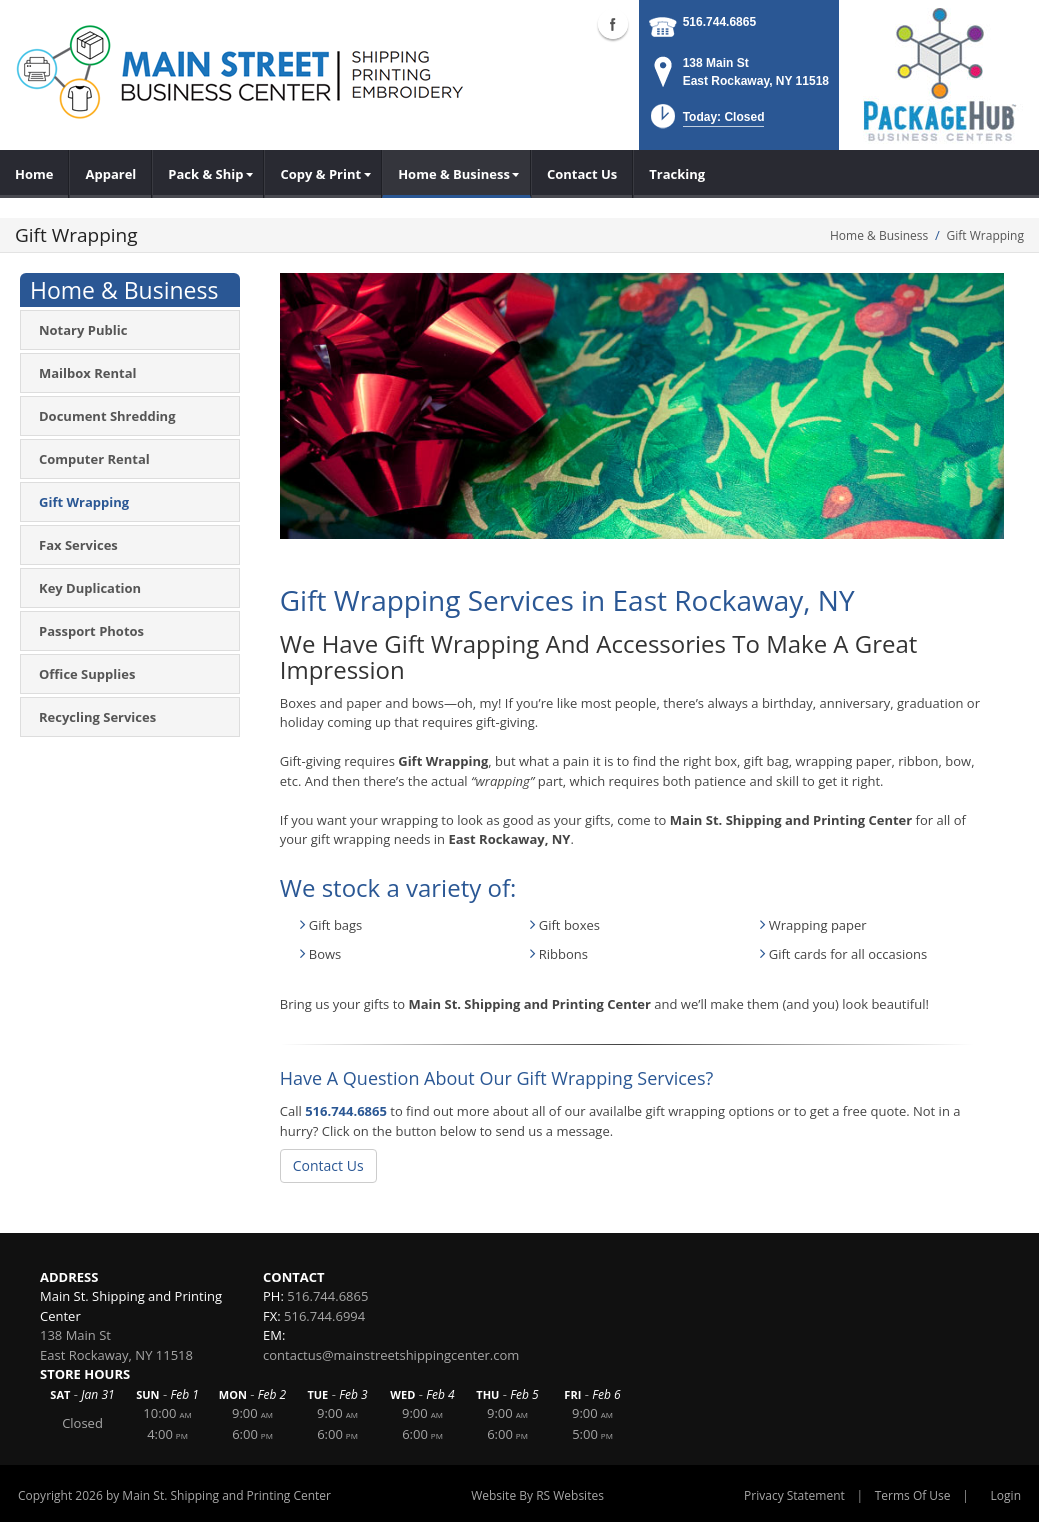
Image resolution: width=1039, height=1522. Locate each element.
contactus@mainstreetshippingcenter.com (391, 1355)
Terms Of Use (913, 1495)
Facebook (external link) (613, 24)
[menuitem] (208, 174)
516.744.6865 (719, 22)
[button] (705, 122)
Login (1006, 1495)
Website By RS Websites (537, 1495)
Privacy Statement (794, 1495)
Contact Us (328, 1165)
